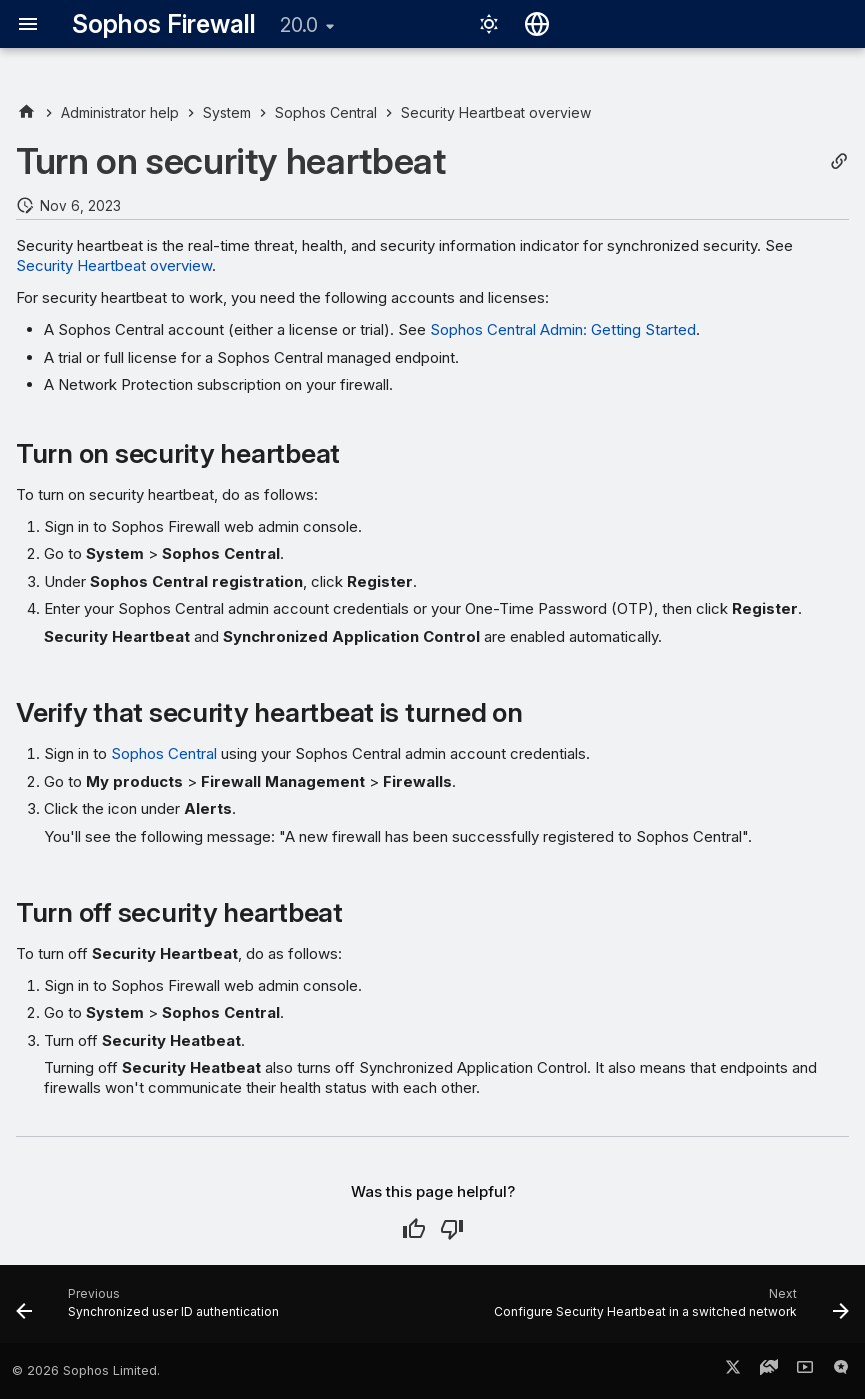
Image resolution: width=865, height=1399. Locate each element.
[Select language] (537, 24)
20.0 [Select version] (299, 25)
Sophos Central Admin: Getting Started (563, 329)
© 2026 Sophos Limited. (86, 1370)
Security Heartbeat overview (114, 265)
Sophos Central (164, 753)
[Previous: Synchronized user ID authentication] (150, 1310)
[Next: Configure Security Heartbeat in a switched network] (668, 1310)
